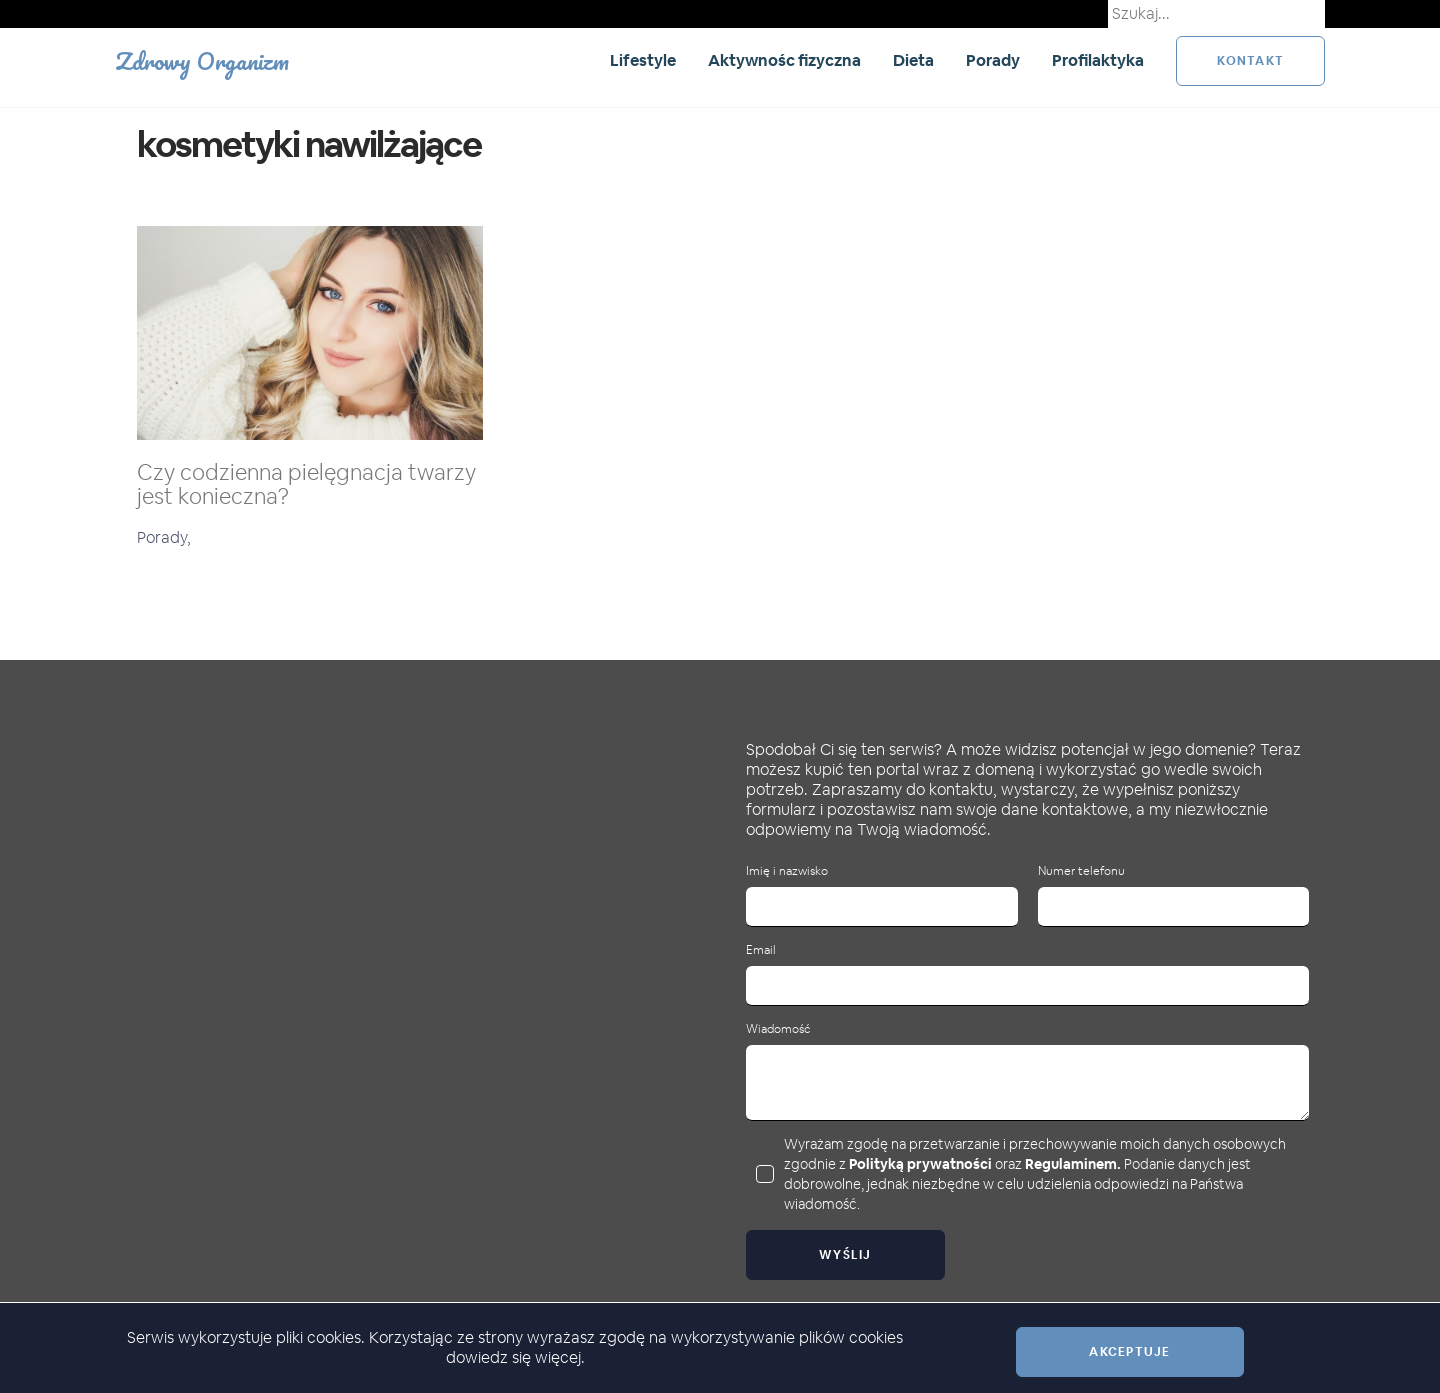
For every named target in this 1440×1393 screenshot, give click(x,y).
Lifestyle (643, 60)
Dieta (913, 60)
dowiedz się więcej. (515, 1357)
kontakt (1250, 61)
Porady (993, 60)
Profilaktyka (1098, 60)
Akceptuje (1129, 1352)
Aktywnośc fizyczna (784, 60)
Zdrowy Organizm (202, 60)
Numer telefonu (1081, 871)
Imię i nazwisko (787, 871)
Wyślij (845, 1255)
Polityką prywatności (920, 1164)
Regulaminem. (1073, 1164)
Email (761, 950)
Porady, (164, 537)
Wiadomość (778, 1029)
